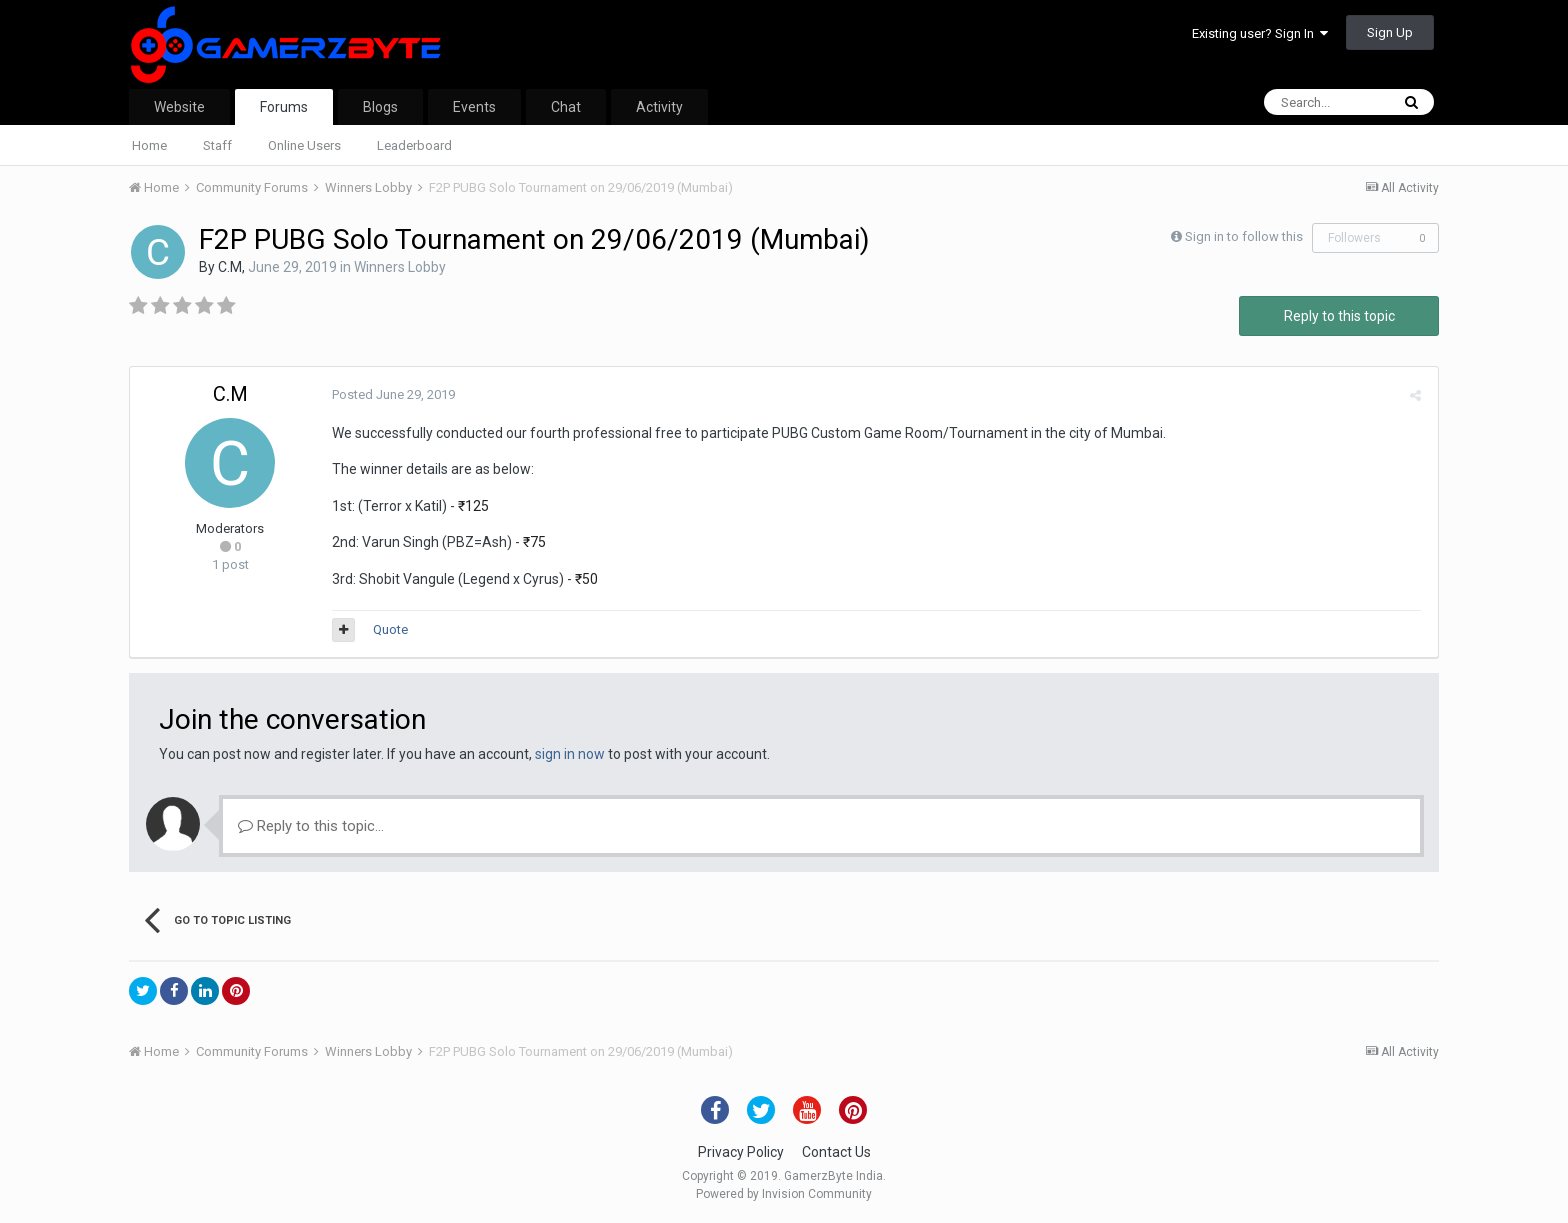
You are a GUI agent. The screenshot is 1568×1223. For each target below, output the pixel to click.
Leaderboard (414, 145)
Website (179, 107)
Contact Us (836, 1152)
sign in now (570, 754)
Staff (217, 145)
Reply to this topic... (311, 826)
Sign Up (1390, 32)
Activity (659, 107)
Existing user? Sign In (1260, 33)
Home (149, 145)
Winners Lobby (400, 267)
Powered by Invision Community (784, 1194)
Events (474, 107)
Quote (388, 629)
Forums (284, 107)
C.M (230, 267)
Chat (566, 107)
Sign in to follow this (1244, 236)
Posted (391, 394)
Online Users (304, 145)
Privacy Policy (741, 1152)
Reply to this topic (1339, 316)
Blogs (380, 107)
